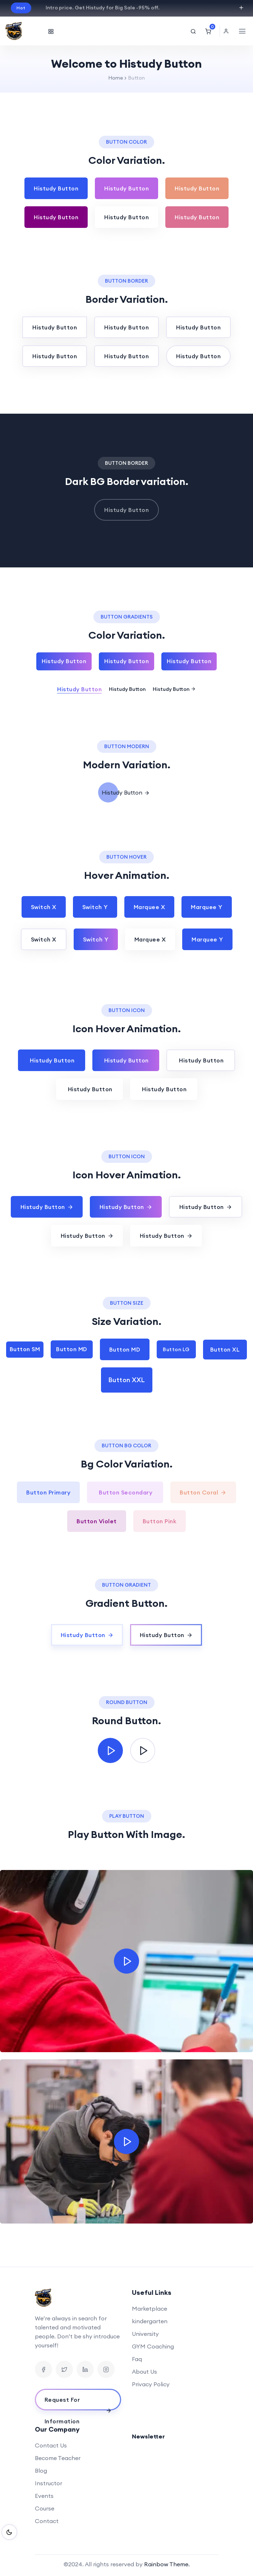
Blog (41, 2470)
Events (44, 2495)
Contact (47, 2521)
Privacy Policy (151, 2384)
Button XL (225, 1349)
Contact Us (51, 2445)
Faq (137, 2359)
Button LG (176, 1349)
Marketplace (149, 2308)
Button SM (25, 1349)
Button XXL (126, 1380)
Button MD (71, 1349)
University (145, 2333)
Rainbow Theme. (167, 2564)
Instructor (48, 2483)
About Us (144, 2371)
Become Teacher (57, 2458)
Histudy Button (56, 188)
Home (115, 78)
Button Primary (48, 1492)
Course (44, 2508)
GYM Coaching (153, 2346)
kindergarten (149, 2321)
